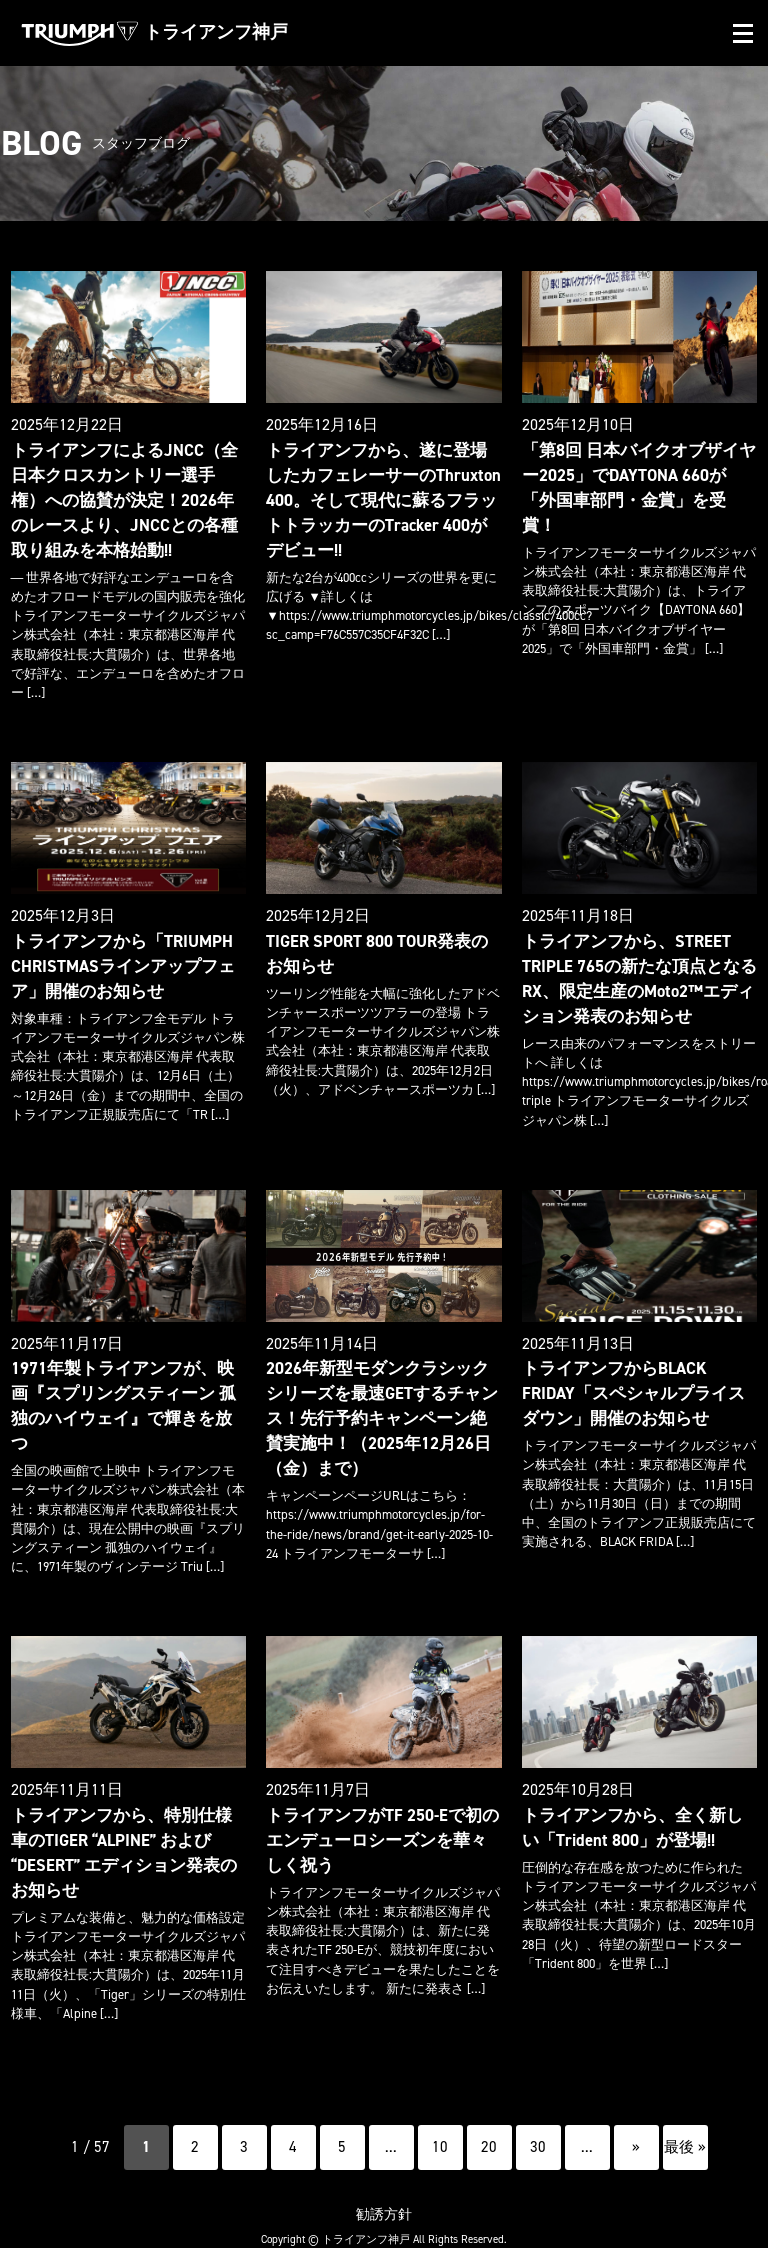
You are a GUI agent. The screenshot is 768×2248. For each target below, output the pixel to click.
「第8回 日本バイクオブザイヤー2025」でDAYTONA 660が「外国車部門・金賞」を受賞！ (637, 473)
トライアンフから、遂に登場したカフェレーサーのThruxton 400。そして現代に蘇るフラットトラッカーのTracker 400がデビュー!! (383, 497)
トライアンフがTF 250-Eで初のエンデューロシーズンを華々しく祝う (378, 1811)
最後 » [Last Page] (685, 2116)
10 (440, 2116)
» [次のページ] (636, 2116)
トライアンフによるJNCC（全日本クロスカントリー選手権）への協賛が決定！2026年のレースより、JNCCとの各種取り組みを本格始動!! (126, 497)
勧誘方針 (384, 2182)
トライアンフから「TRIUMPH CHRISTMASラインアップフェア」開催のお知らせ (118, 959)
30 (538, 2116)
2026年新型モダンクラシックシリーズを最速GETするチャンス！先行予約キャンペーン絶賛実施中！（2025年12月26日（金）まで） (383, 1407)
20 (489, 2116)
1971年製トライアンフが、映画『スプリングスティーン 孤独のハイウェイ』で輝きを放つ (125, 1383)
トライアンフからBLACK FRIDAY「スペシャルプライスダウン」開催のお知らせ (637, 1383)
